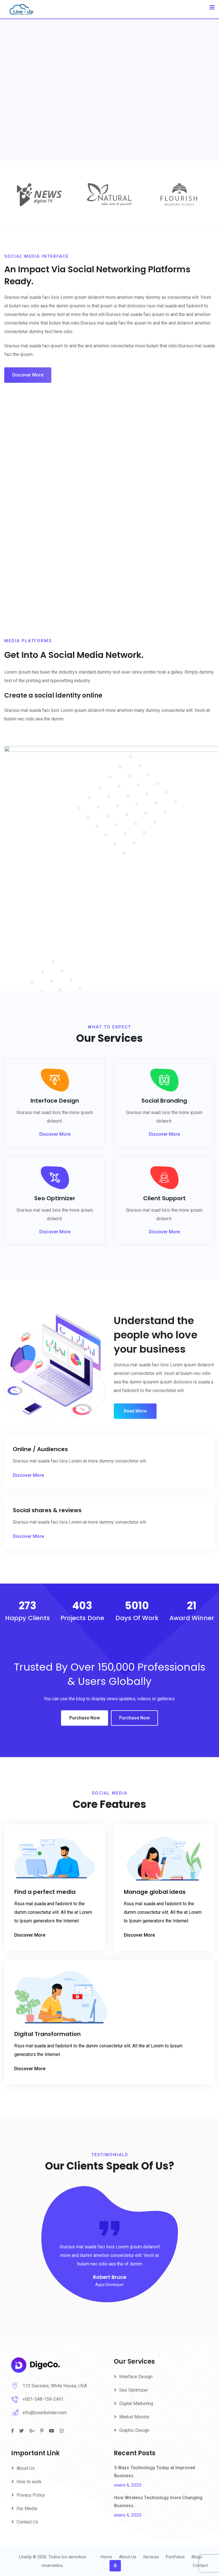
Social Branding (164, 1101)
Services (151, 2556)
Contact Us (27, 2522)
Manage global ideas (155, 1892)
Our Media (27, 2508)
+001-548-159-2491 (43, 2399)
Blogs (197, 2556)
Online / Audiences (40, 1449)
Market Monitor (134, 2417)
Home (106, 2556)
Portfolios (175, 2556)
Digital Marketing (136, 2403)
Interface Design (55, 1101)
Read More (135, 1411)
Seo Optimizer (54, 1198)
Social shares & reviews (47, 1510)
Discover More (27, 375)
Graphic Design (134, 2430)
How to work (29, 2481)
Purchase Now (84, 1718)
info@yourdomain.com (45, 2412)
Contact (200, 2565)
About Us (26, 2468)
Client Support (164, 1198)
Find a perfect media (45, 1892)
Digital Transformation (47, 2034)
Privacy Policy (31, 2495)
